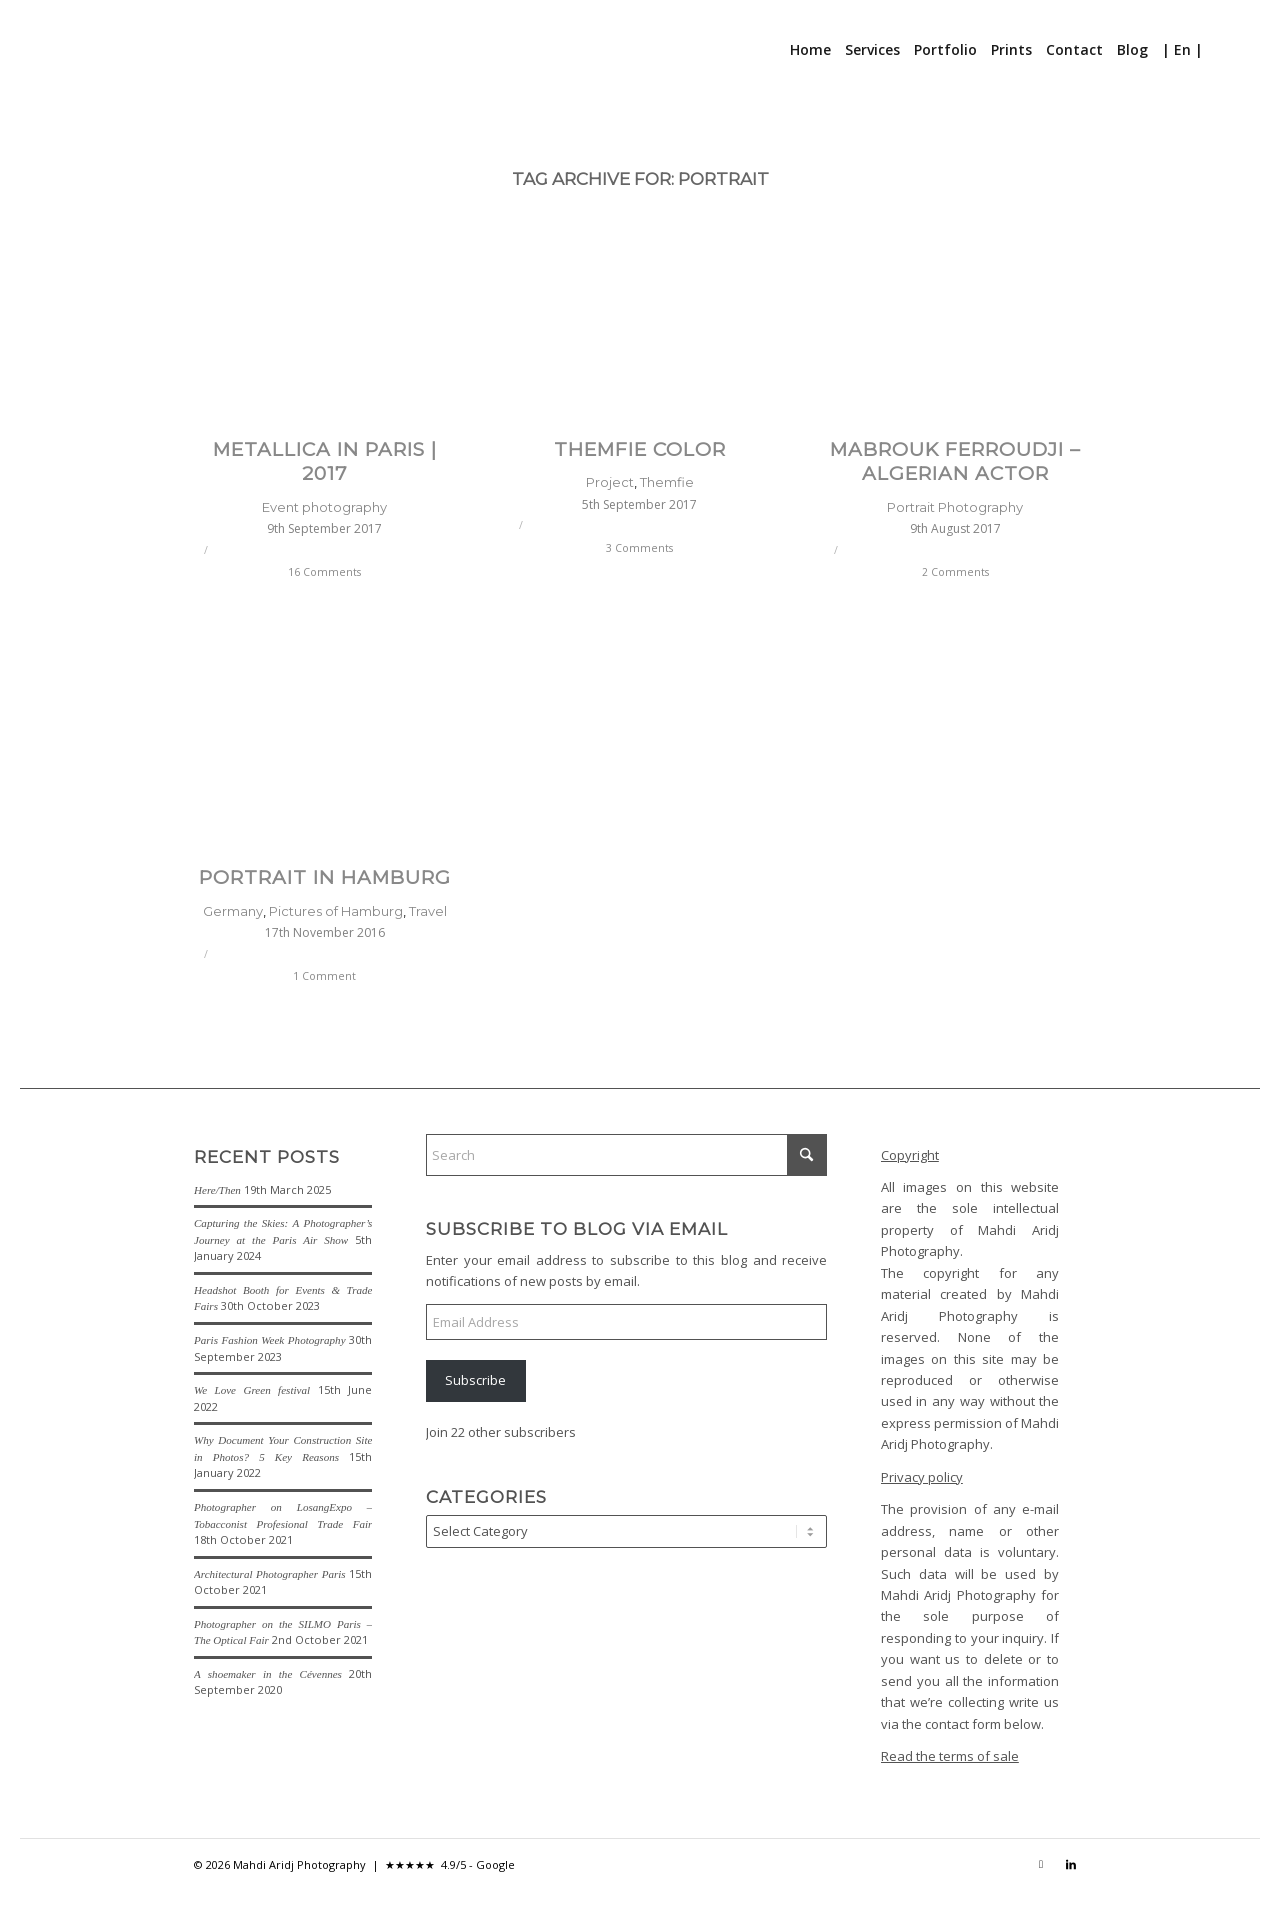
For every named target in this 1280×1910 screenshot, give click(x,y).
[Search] (1222, 50)
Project (610, 482)
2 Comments (955, 572)
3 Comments (639, 548)
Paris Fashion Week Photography (270, 1340)
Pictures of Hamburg (336, 911)
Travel (428, 911)
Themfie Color (640, 449)
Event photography (324, 507)
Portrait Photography (955, 507)
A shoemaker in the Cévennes (268, 1674)
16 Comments (324, 572)
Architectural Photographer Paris (270, 1574)
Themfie (667, 482)
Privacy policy (922, 1477)
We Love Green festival (252, 1390)
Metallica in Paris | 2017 (325, 462)
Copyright (910, 1155)
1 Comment (324, 976)
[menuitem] (810, 50)
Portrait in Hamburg (325, 877)
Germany (233, 911)
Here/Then (217, 1190)
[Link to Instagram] (1041, 1864)
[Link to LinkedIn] (1071, 1864)
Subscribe (475, 1380)
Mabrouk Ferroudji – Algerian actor (955, 462)
